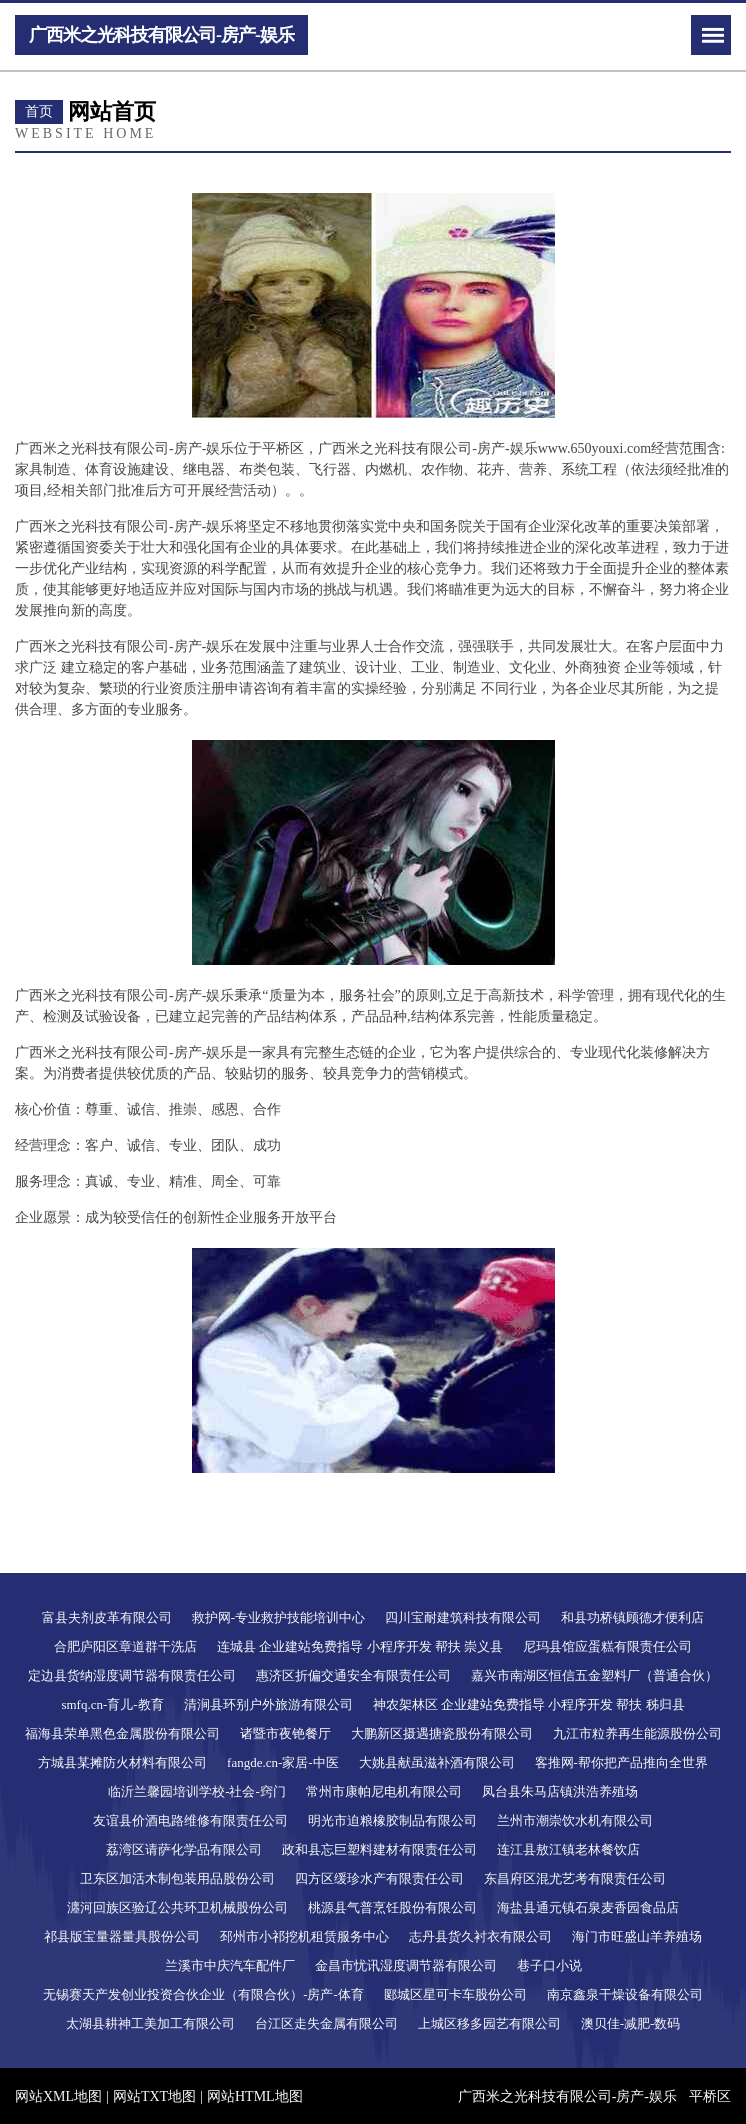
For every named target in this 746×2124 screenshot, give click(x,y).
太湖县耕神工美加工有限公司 (150, 2023)
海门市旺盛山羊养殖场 (637, 1936)
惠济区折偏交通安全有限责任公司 (353, 1675)
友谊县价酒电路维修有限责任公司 (190, 1820)
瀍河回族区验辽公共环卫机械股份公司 (177, 1907)
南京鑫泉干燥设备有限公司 (625, 1994)
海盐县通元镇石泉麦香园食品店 (588, 1907)
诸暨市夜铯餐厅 (285, 1733)
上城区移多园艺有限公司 (489, 2023)
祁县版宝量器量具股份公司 (122, 1936)
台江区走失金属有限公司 (326, 2023)
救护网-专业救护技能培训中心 (278, 1617)
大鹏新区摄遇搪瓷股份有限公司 (442, 1733)
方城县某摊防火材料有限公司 (122, 1762)
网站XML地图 (58, 2096)
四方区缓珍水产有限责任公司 (379, 1878)
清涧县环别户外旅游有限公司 (268, 1704)
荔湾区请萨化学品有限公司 (184, 1849)
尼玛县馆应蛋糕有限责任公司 (607, 1646)
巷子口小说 (549, 1965)
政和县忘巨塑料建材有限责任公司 (379, 1849)
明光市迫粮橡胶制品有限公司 (392, 1820)
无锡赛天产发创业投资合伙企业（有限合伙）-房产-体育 (203, 1994)
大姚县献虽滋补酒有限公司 (437, 1762)
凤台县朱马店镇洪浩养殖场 (560, 1791)
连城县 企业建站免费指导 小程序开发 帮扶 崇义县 (360, 1646)
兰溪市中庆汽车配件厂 (230, 1965)
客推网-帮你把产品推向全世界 (621, 1762)
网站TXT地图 (154, 2096)
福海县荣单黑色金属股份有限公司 (122, 1733)
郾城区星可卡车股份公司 (455, 1994)
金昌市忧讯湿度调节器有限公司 (406, 1965)
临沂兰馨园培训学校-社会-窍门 (197, 1791)
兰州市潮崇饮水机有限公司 (575, 1820)
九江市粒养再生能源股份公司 (637, 1733)
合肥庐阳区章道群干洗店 (125, 1646)
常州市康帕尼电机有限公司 (384, 1791)
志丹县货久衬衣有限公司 (480, 1936)
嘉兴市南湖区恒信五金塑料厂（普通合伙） (594, 1675)
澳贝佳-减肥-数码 (631, 2023)
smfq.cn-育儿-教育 (112, 1704)
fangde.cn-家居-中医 (283, 1762)
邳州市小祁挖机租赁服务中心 (304, 1936)
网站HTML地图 (255, 2096)
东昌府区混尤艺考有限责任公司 (575, 1878)
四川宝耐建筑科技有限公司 (463, 1617)
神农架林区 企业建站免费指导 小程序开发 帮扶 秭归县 (529, 1704)
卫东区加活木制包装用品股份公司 (177, 1878)
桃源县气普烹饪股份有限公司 (392, 1907)
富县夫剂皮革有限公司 (107, 1617)
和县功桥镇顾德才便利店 (632, 1617)
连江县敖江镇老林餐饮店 (568, 1849)
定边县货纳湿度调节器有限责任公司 (132, 1675)
